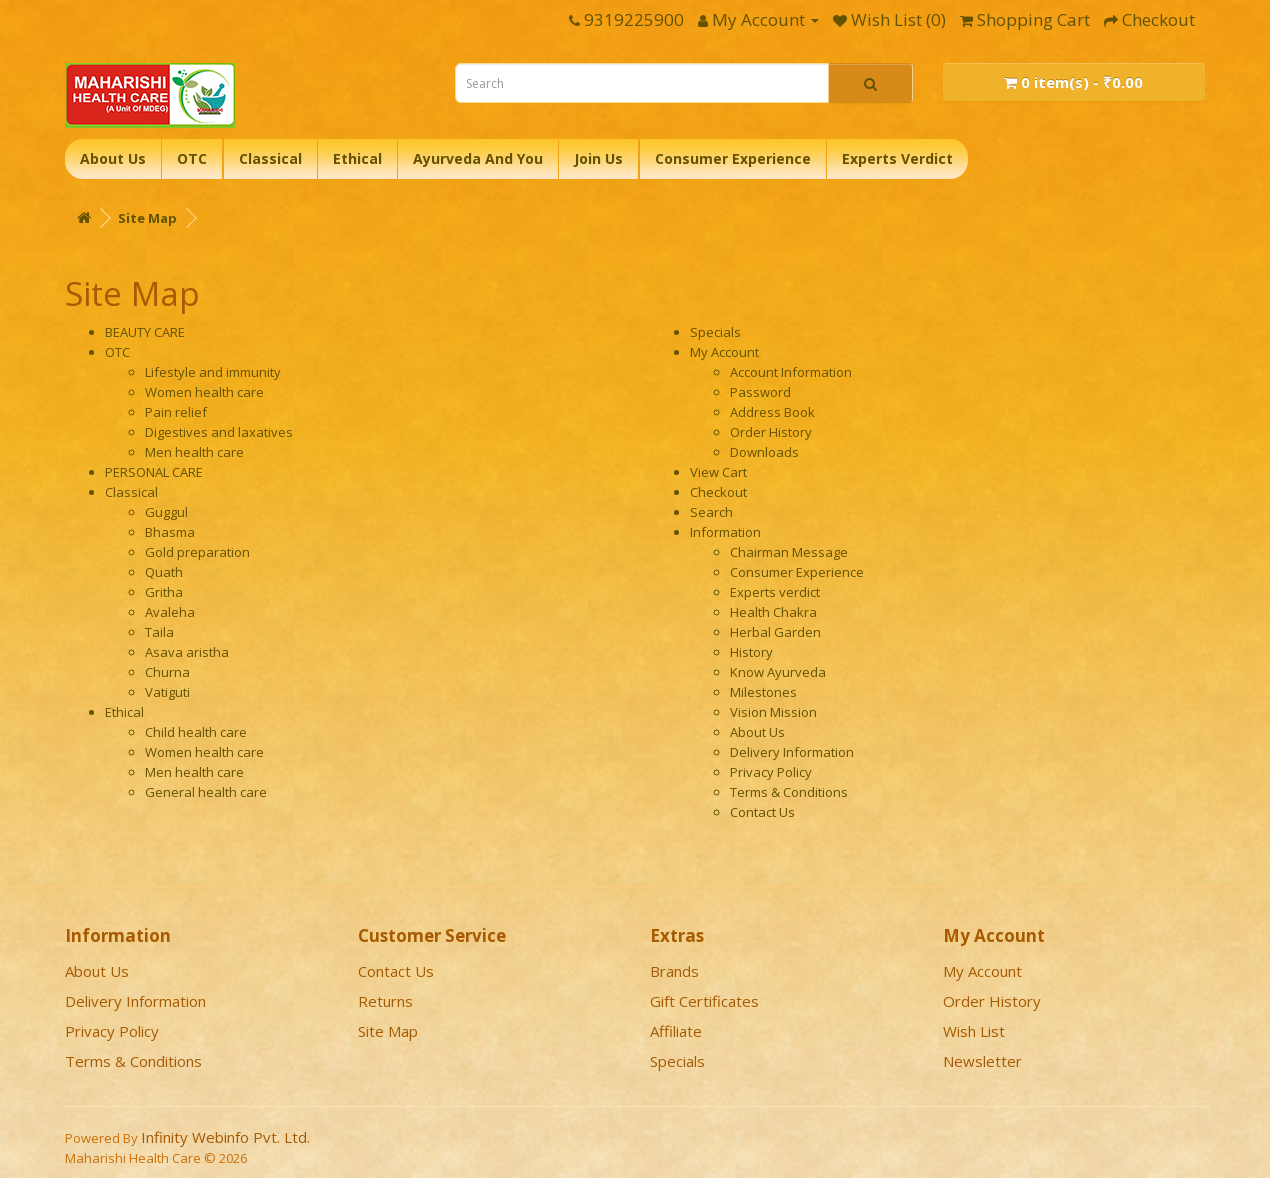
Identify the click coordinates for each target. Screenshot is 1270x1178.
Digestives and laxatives (219, 432)
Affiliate (676, 1031)
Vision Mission (773, 712)
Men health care (194, 452)
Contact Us (762, 812)
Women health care (204, 392)
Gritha (164, 592)
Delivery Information (792, 752)
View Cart (718, 472)
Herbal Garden (775, 632)
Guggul (166, 512)
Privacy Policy (771, 772)
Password (760, 392)
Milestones (763, 692)
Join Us (598, 158)
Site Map (147, 218)
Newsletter (982, 1061)
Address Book (772, 412)
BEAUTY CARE (145, 332)
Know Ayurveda (778, 672)
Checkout (718, 492)
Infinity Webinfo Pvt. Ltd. (225, 1137)
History (751, 652)
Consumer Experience (733, 158)
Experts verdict (775, 592)
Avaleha (170, 612)
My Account (724, 352)
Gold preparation (197, 552)
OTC (192, 158)
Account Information (791, 372)
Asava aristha (187, 652)
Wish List (974, 1031)
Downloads (764, 452)
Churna (167, 672)
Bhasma (170, 532)
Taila (159, 632)
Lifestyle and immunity (213, 372)
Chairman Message (789, 552)
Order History (771, 432)
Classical (270, 158)
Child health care (196, 732)
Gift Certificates (704, 1001)
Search (711, 512)
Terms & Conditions (789, 792)
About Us (113, 158)
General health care (206, 792)
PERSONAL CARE (154, 472)
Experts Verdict (897, 158)
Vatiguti (167, 692)
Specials (715, 332)
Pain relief (176, 412)
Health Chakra (773, 612)
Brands (674, 971)
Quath (164, 572)
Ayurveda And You (478, 158)
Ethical (357, 158)
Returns (385, 1001)
